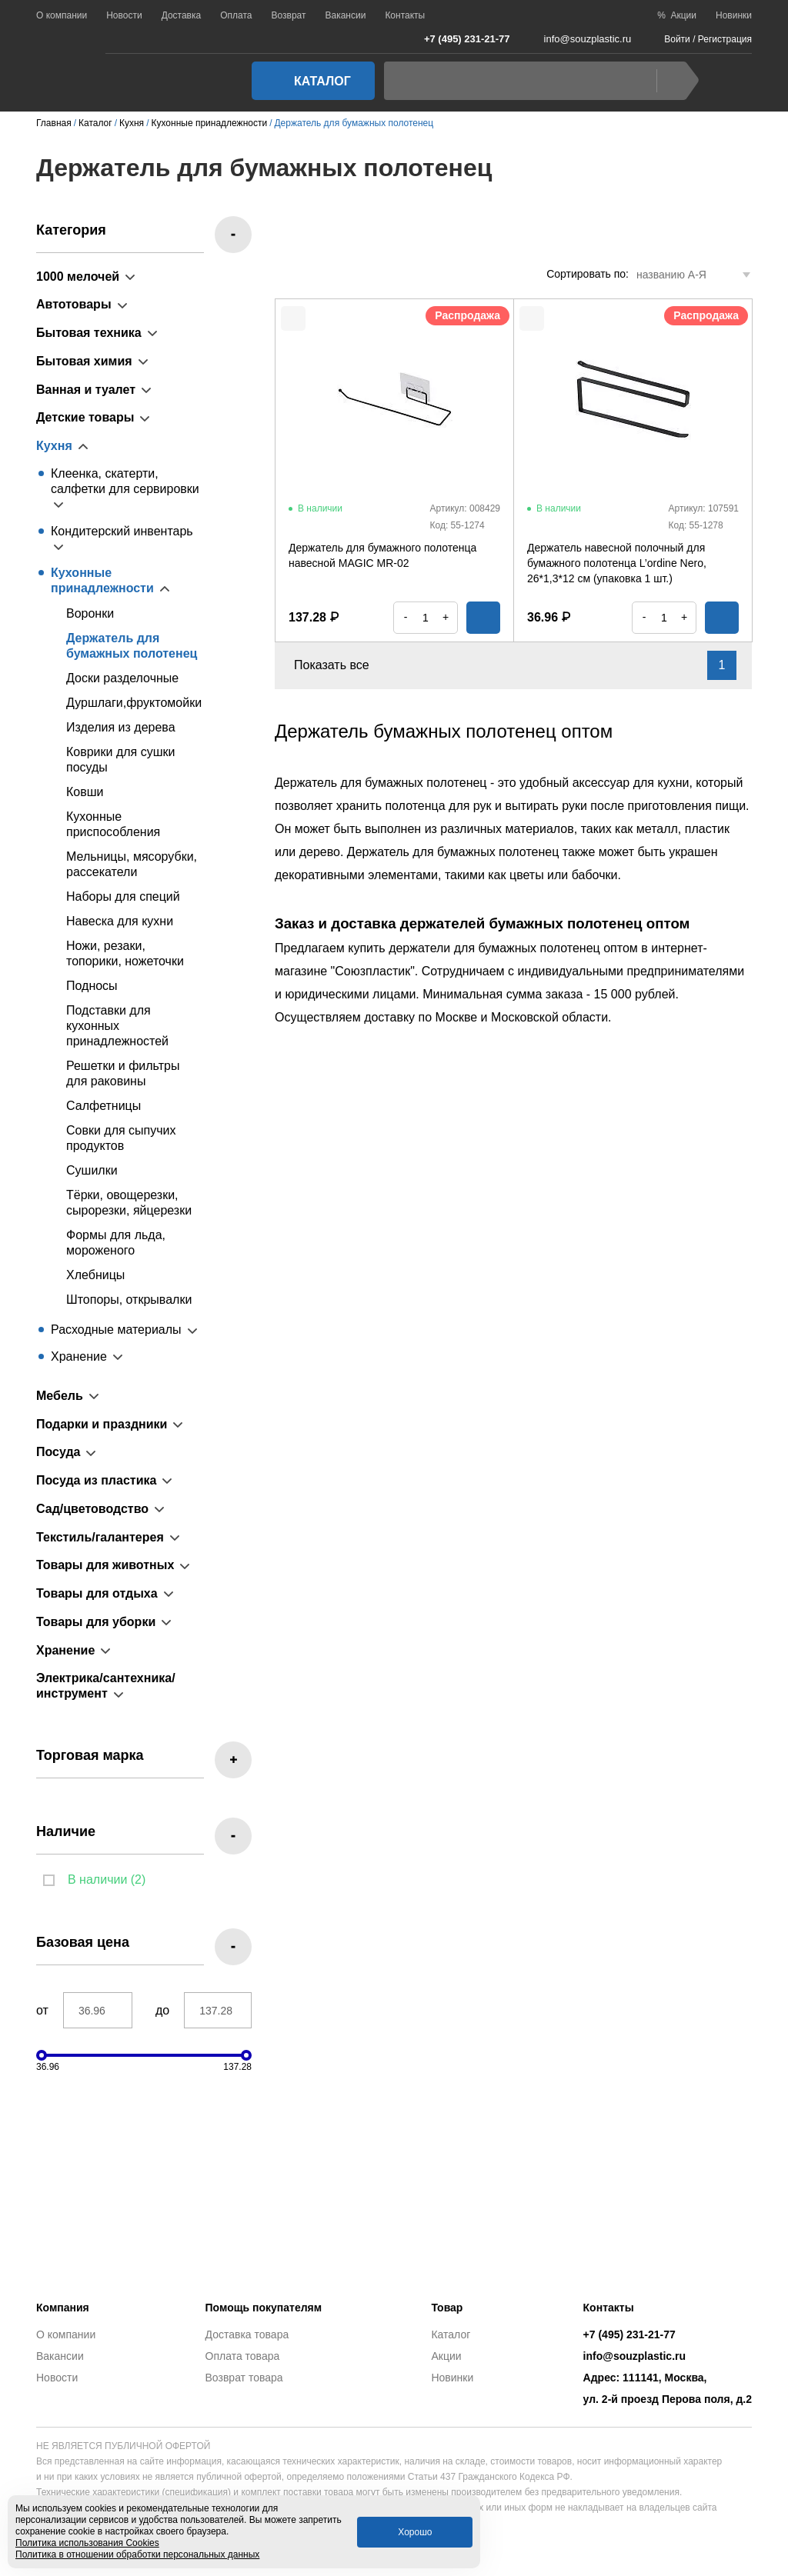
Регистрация (725, 39)
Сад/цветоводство (92, 1508)
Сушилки (92, 1170)
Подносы (92, 985)
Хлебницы (95, 1274)
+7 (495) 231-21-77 (459, 38)
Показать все (340, 664)
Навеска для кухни (119, 921)
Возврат (288, 15)
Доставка (182, 15)
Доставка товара (247, 2334)
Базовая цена (82, 1942)
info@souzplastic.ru (579, 39)
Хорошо (415, 2532)
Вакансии (345, 15)
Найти (673, 81)
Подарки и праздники (101, 1424)
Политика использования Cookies (87, 2543)
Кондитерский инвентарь (122, 531)
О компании (61, 15)
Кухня (54, 445)
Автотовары (74, 304)
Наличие (65, 1831)
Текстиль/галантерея (100, 1537)
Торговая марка (90, 1755)
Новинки (734, 15)
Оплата (236, 15)
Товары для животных (105, 1564)
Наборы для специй (123, 896)
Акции (446, 2356)
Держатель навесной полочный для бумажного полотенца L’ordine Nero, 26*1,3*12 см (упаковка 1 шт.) (616, 563)
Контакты (405, 15)
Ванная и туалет (85, 389)
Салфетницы (103, 1105)
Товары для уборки (95, 1621)
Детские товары (85, 417)
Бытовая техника (89, 332)
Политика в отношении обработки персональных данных (137, 2554)
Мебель (59, 1395)
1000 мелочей (77, 276)
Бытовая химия (84, 361)
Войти (677, 39)
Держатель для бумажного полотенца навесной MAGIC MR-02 (382, 555)
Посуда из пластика (96, 1480)
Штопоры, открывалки (129, 1299)
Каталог (308, 81)
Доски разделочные (122, 678)
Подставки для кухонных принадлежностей (117, 1026)
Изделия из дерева (120, 727)
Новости (124, 15)
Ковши (85, 791)
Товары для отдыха (97, 1593)
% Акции (676, 15)
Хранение (79, 1356)
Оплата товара (242, 2356)
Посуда (58, 1451)
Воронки (90, 613)
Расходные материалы (116, 1329)
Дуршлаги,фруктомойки (134, 702)
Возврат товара (244, 2377)
